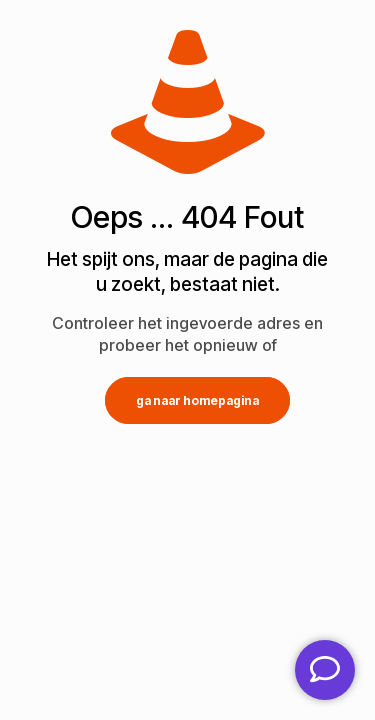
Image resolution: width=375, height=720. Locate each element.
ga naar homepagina (197, 400)
